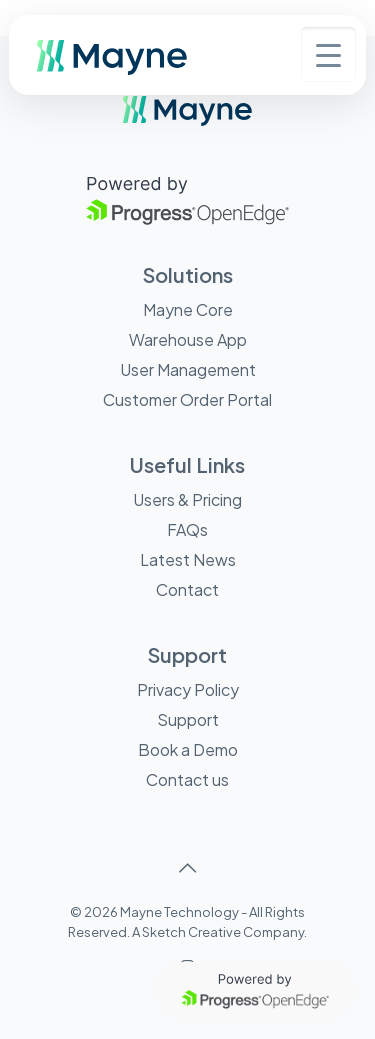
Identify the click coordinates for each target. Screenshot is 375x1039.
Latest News (188, 559)
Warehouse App (188, 339)
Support (188, 719)
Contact (187, 589)
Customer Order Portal (187, 399)
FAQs (187, 529)
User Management (188, 369)
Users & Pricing (187, 499)
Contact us (187, 779)
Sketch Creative (191, 932)
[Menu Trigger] (328, 54)
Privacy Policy (188, 689)
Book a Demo (188, 749)
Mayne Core (188, 309)
